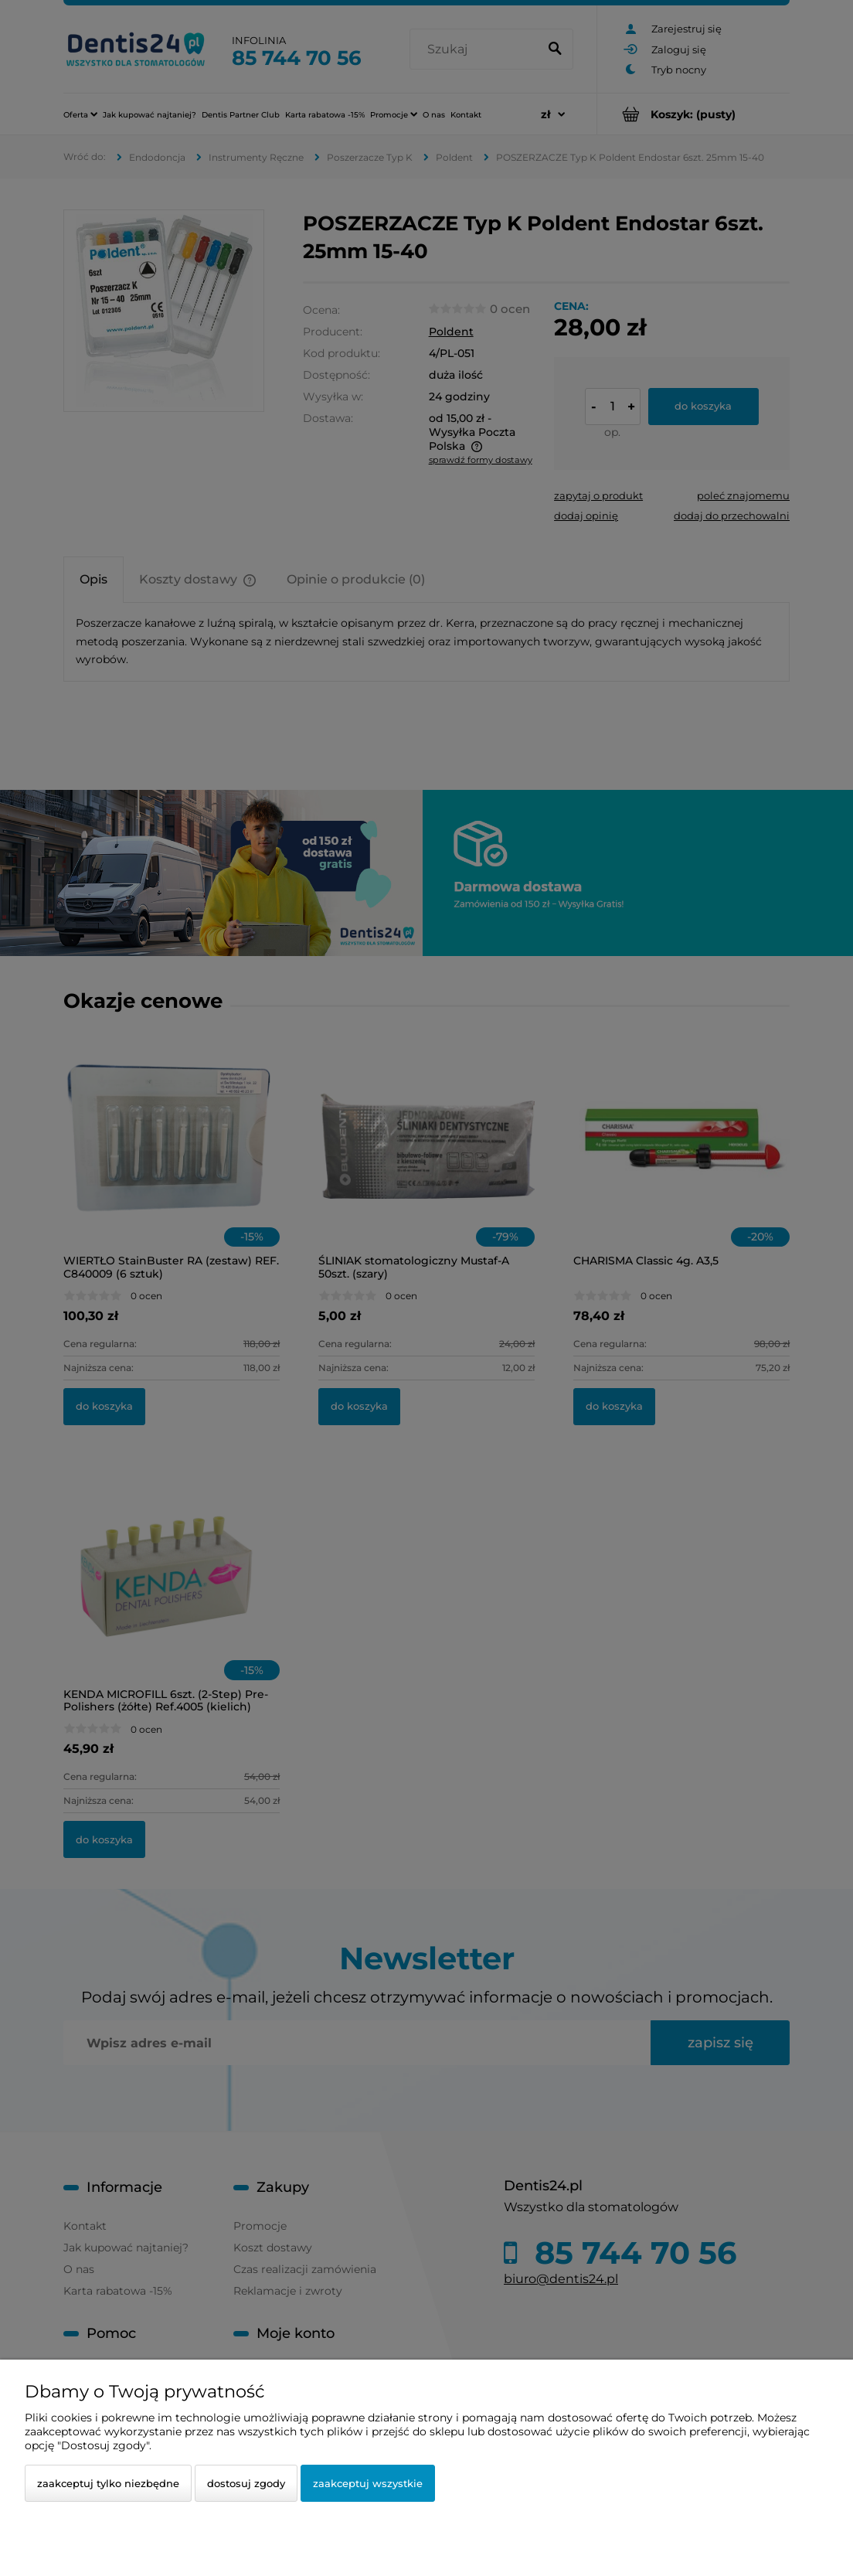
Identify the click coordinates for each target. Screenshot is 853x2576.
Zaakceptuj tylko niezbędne (108, 2483)
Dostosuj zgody (246, 2483)
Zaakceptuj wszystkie (368, 2483)
